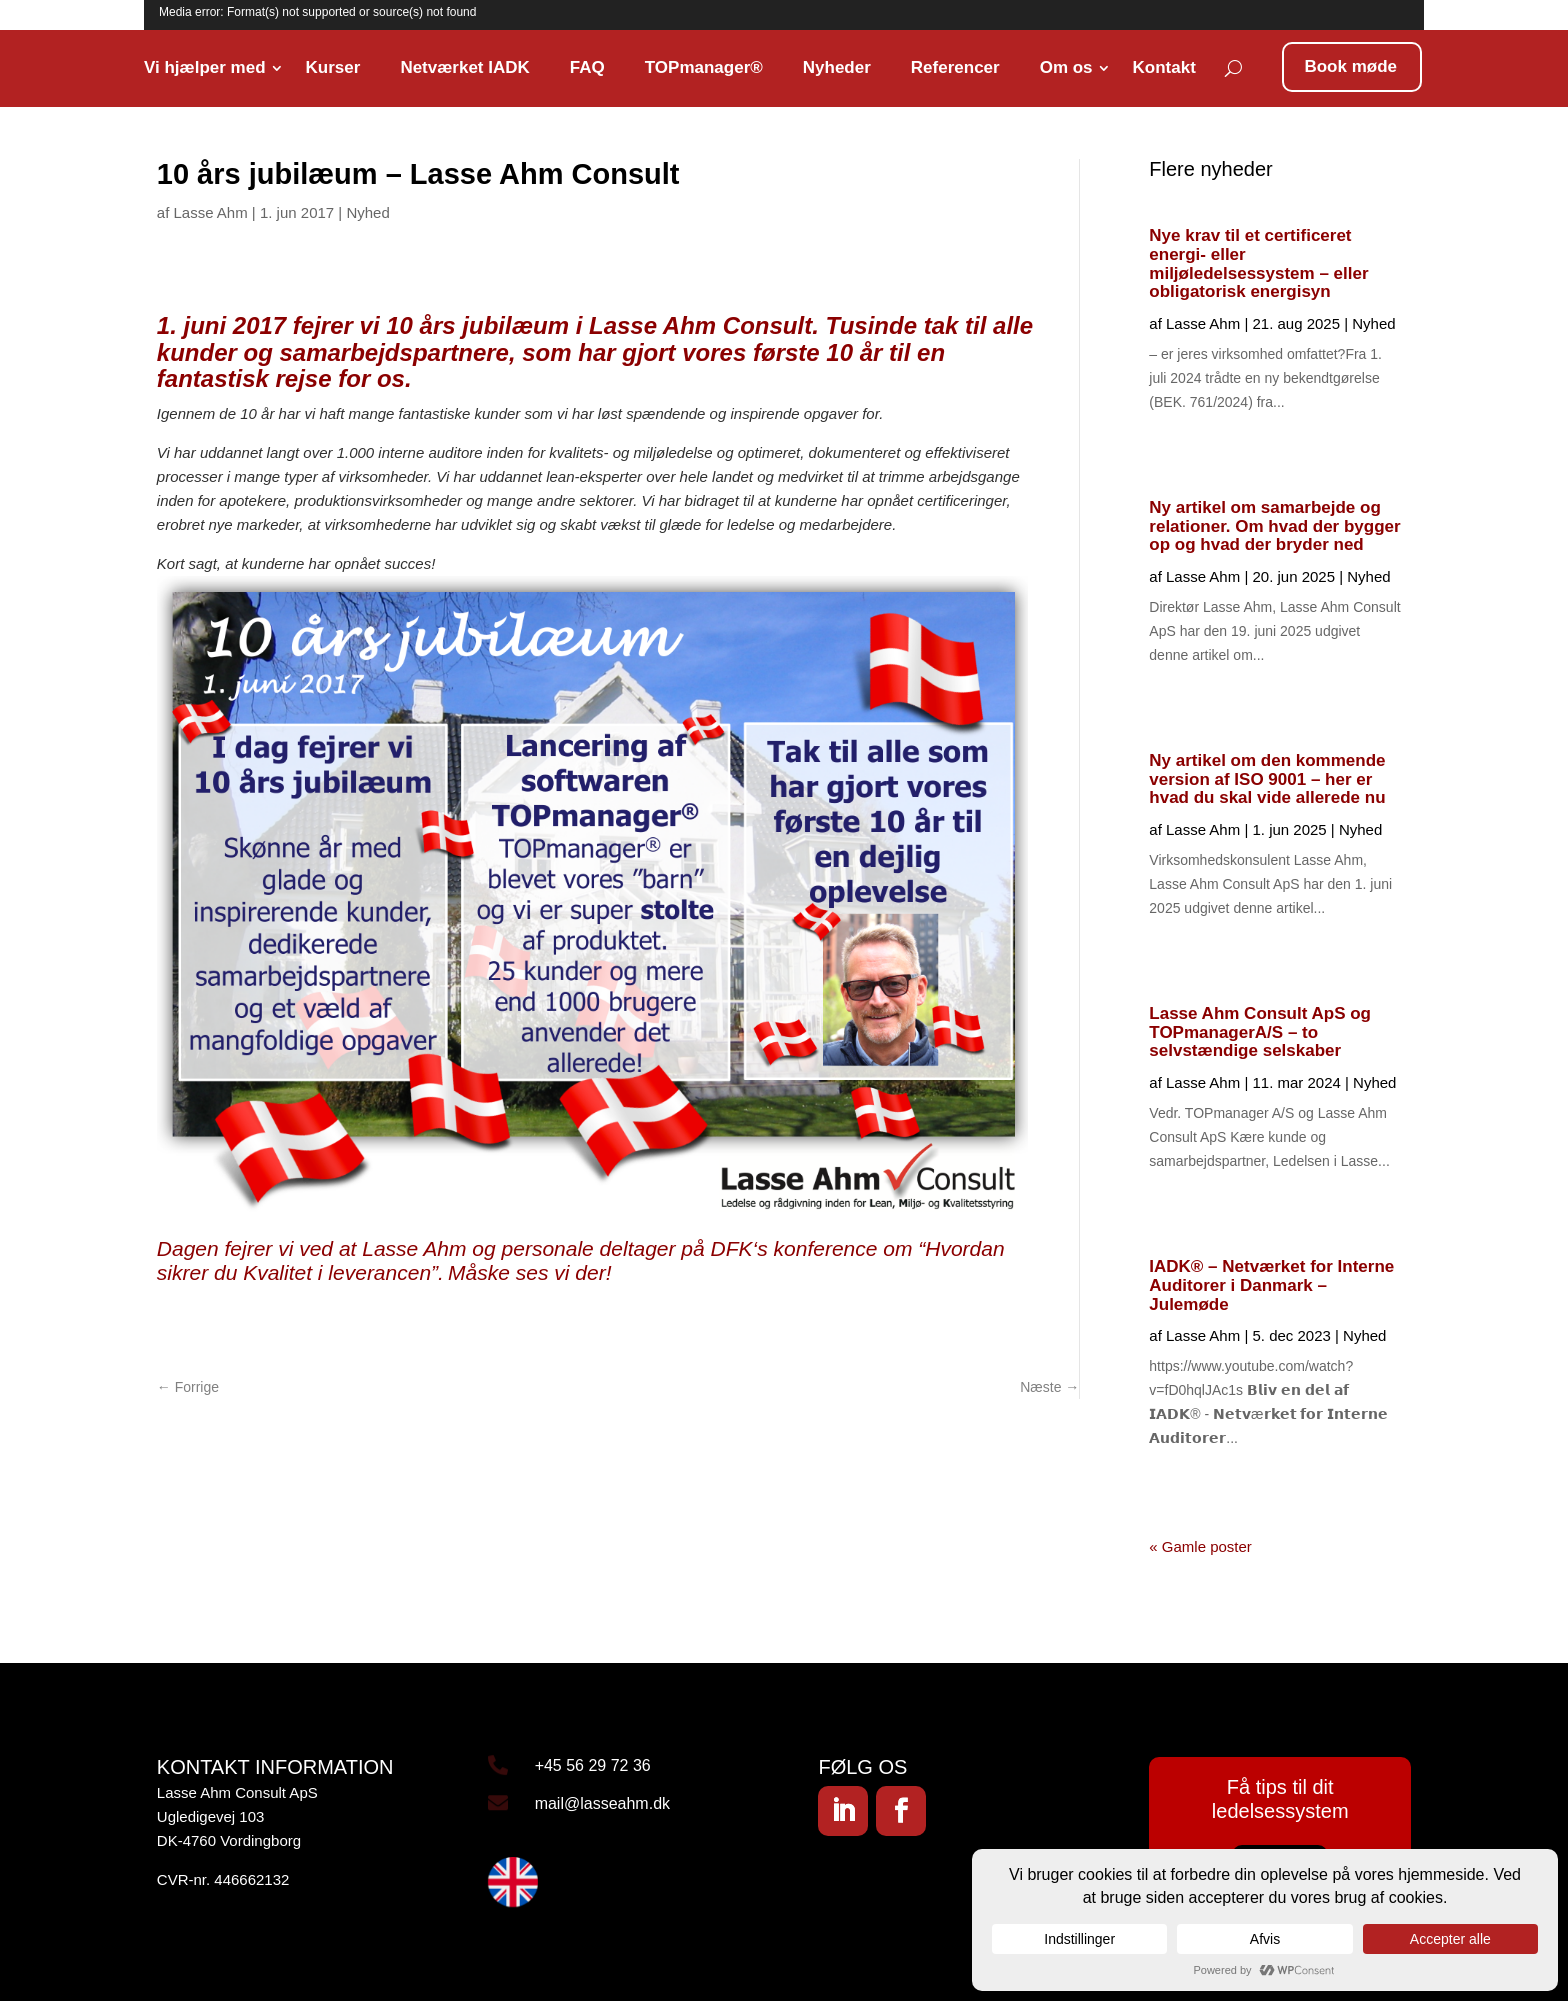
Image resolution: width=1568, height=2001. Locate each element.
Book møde (1350, 66)
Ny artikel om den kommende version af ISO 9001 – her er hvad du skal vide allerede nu (1267, 779)
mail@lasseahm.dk (602, 1803)
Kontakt (1164, 67)
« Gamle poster (1200, 1546)
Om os (1066, 67)
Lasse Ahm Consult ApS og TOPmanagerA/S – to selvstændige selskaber (1260, 1032)
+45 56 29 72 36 (593, 1765)
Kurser (333, 67)
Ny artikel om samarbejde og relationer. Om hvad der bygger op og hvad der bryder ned (1274, 526)
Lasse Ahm (210, 212)
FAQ (587, 67)
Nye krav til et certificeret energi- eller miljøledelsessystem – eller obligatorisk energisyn (1258, 263)
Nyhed (367, 212)
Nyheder (837, 67)
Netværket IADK (464, 67)
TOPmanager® (704, 67)
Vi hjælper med (205, 67)
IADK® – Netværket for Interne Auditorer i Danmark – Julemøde (1271, 1285)
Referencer (955, 67)
